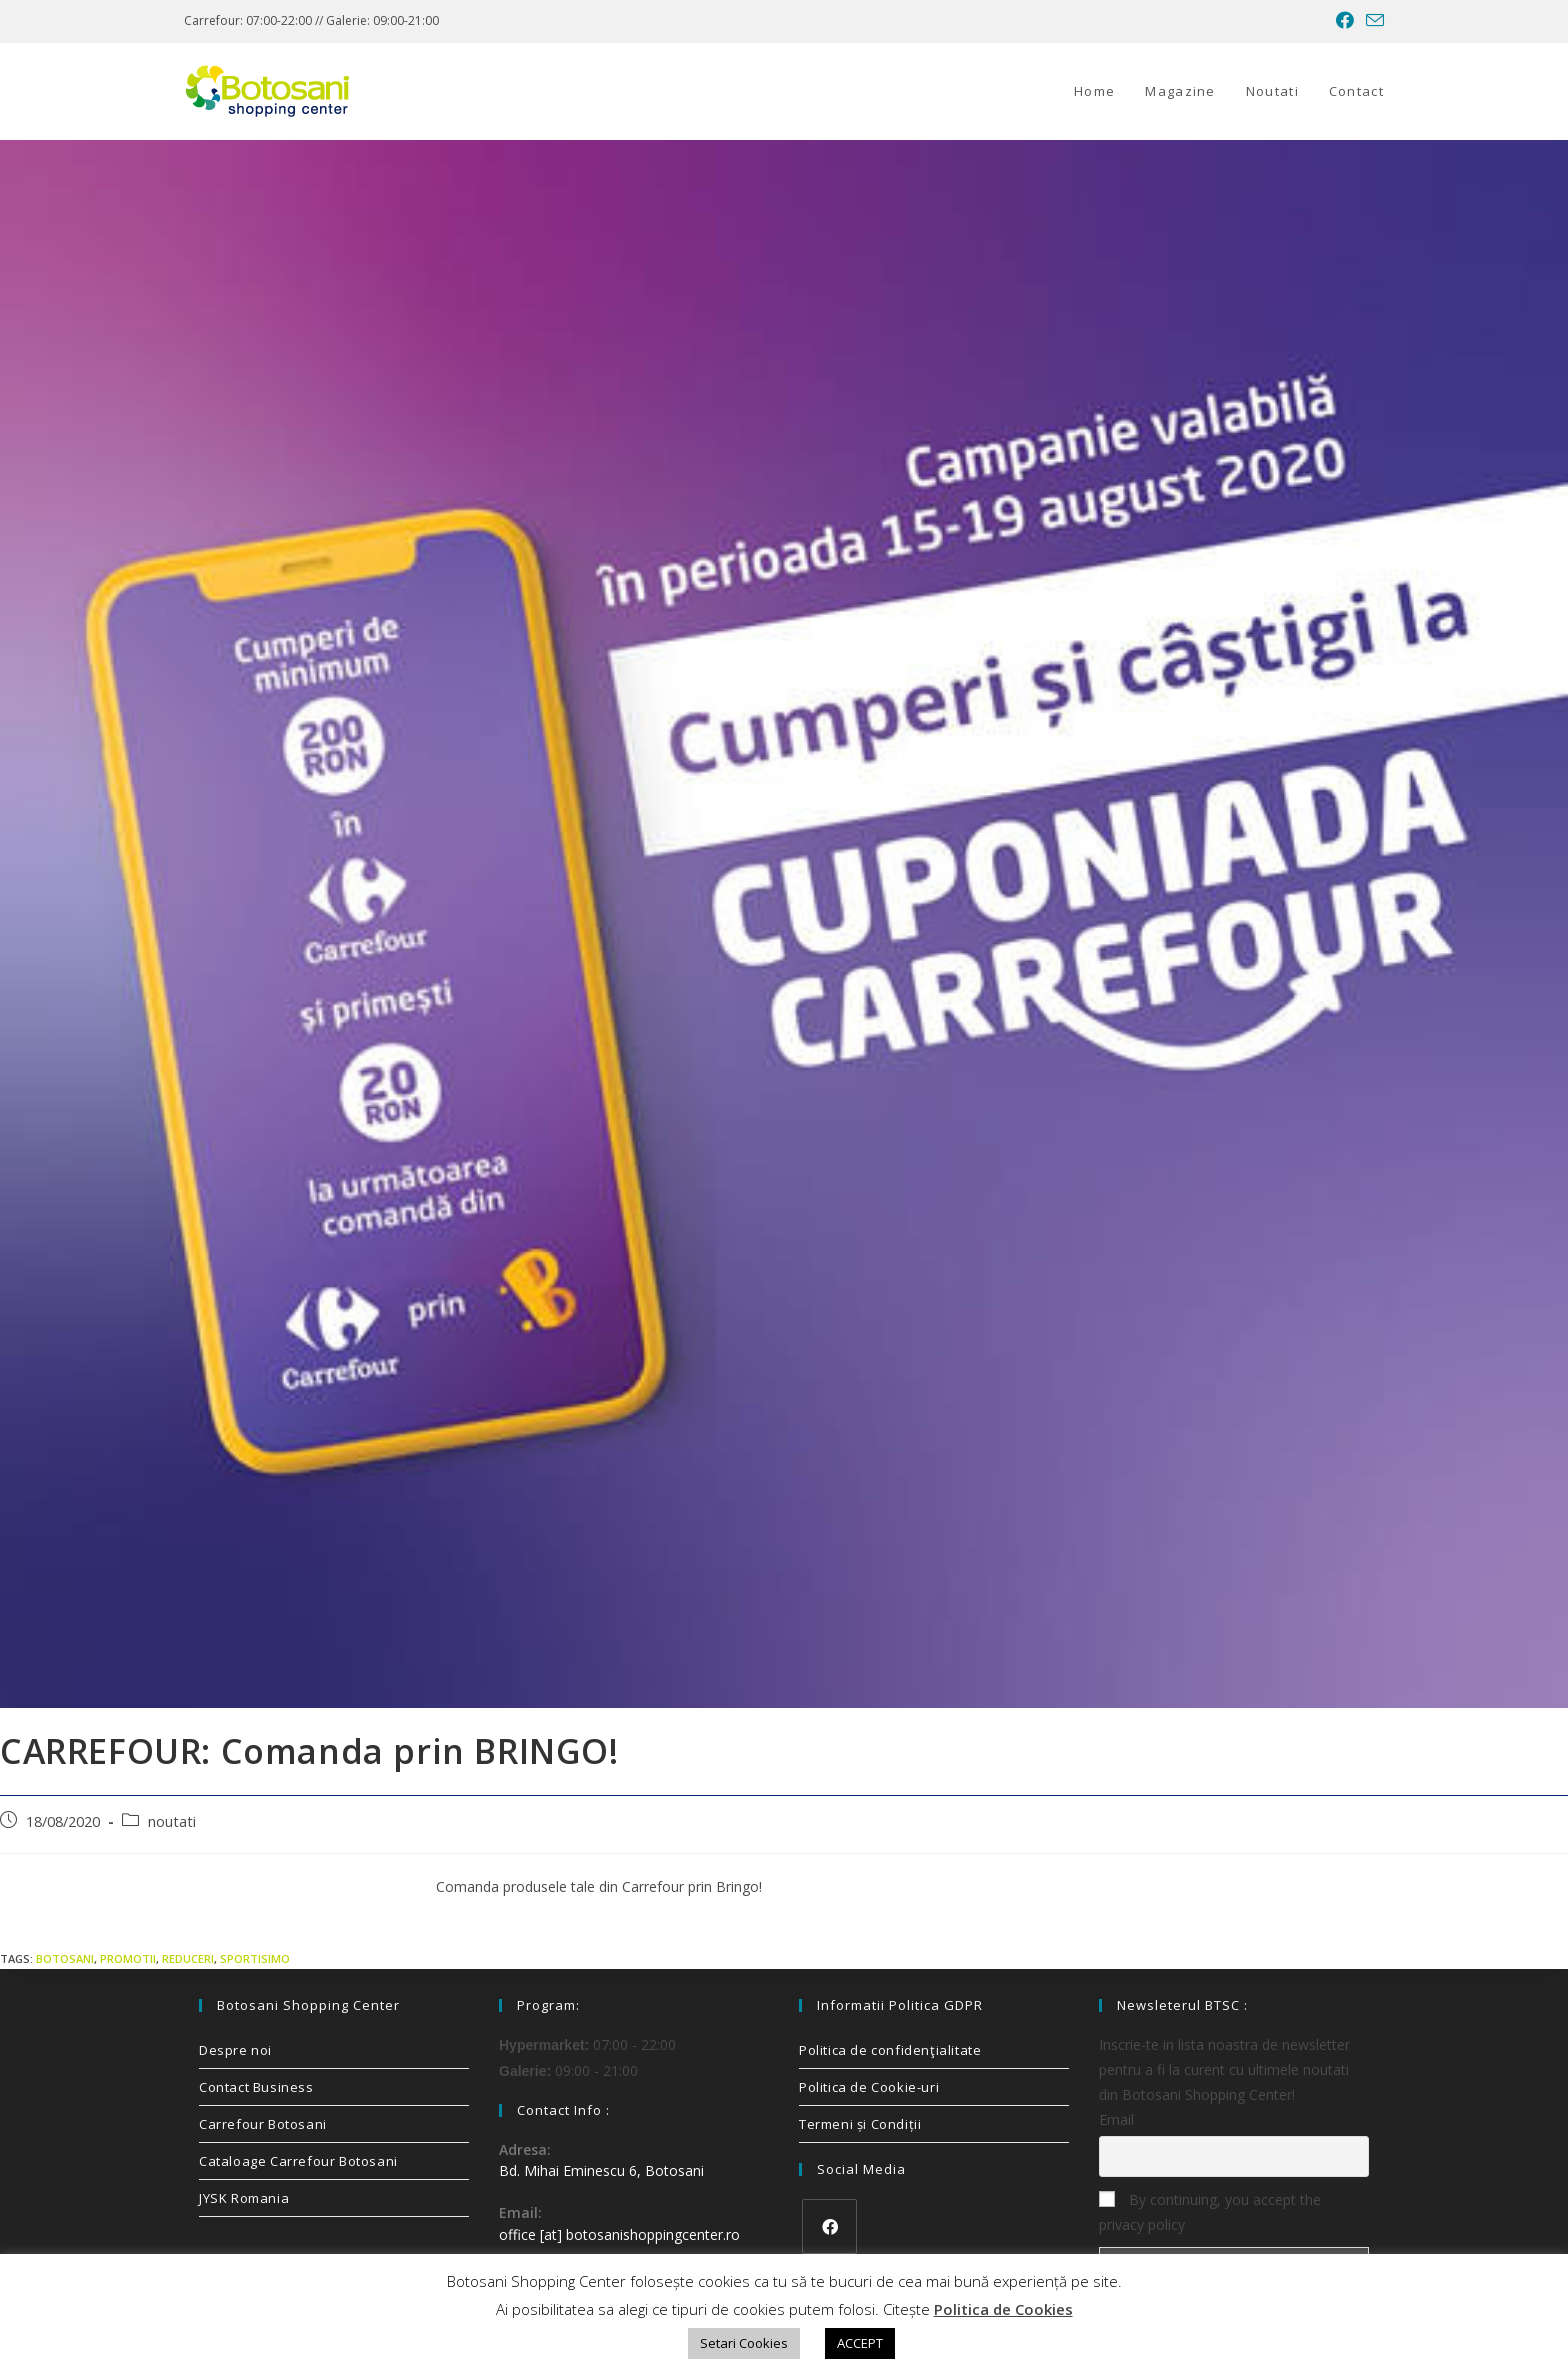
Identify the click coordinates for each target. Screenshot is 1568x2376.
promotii (128, 1958)
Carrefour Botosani (263, 2124)
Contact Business (256, 2087)
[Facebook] (829, 2226)
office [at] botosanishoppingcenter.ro (619, 2234)
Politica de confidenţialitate (890, 2050)
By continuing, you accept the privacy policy (1210, 2212)
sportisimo (255, 1958)
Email (1116, 2119)
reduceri (188, 1958)
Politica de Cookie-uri (869, 2087)
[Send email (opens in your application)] (1372, 21)
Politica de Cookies (1003, 2309)
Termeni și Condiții (860, 2124)
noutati (172, 1821)
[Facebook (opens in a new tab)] (1345, 21)
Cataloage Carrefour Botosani (298, 2161)
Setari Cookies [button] (744, 2343)
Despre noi (235, 2050)
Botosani (65, 1958)
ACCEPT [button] (860, 2343)
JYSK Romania (244, 2198)
